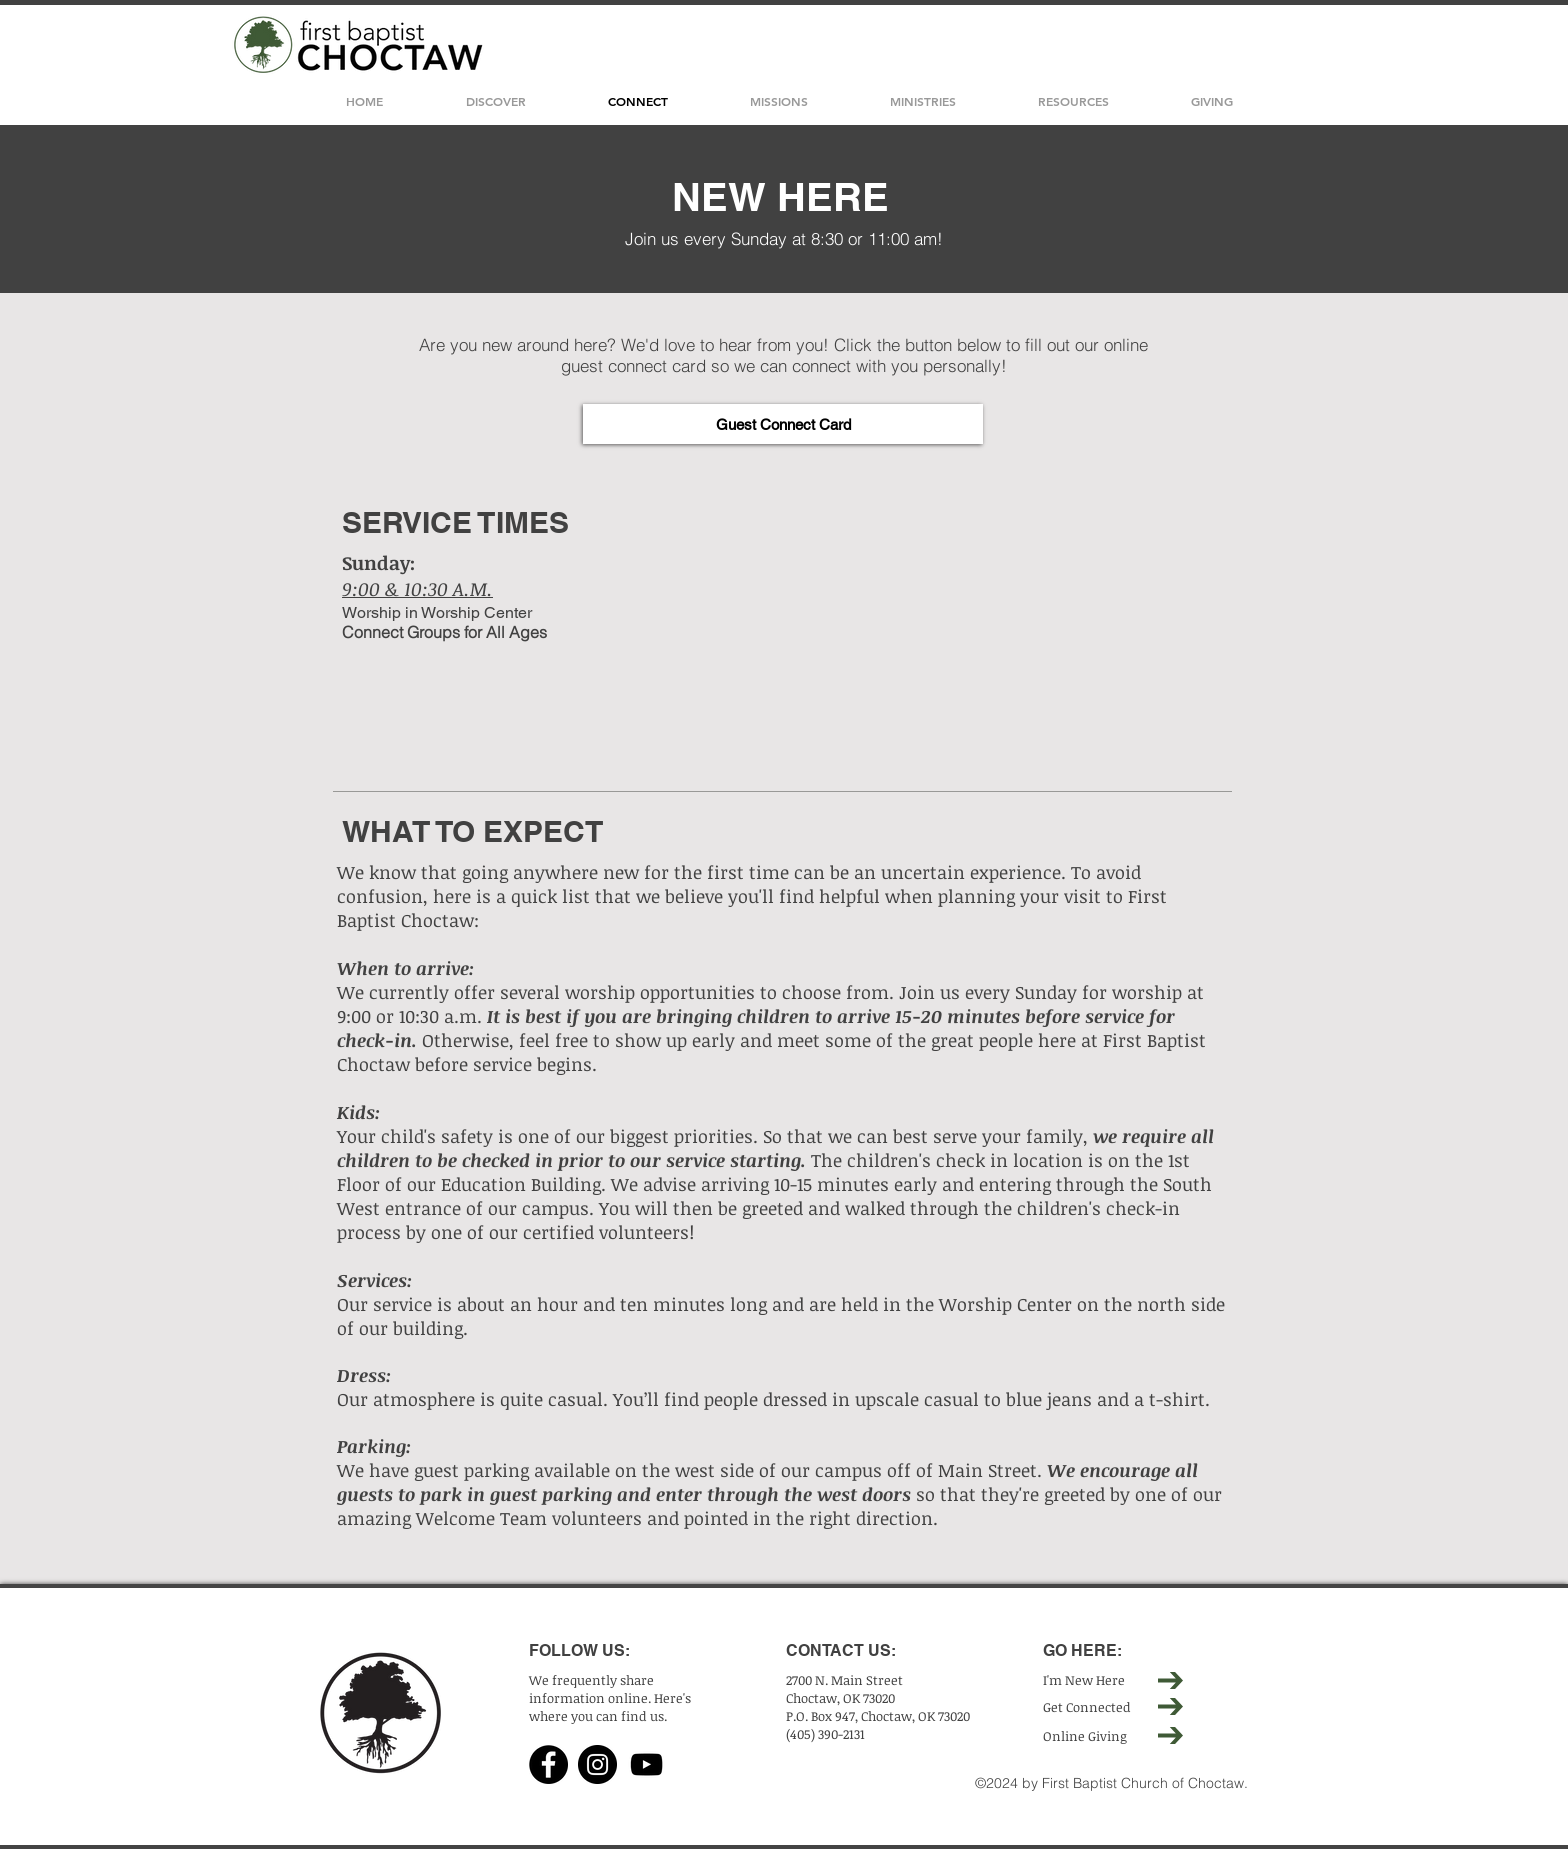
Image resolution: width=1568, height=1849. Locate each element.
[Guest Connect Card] (783, 424)
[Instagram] (597, 1764)
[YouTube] (646, 1764)
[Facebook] (548, 1764)
